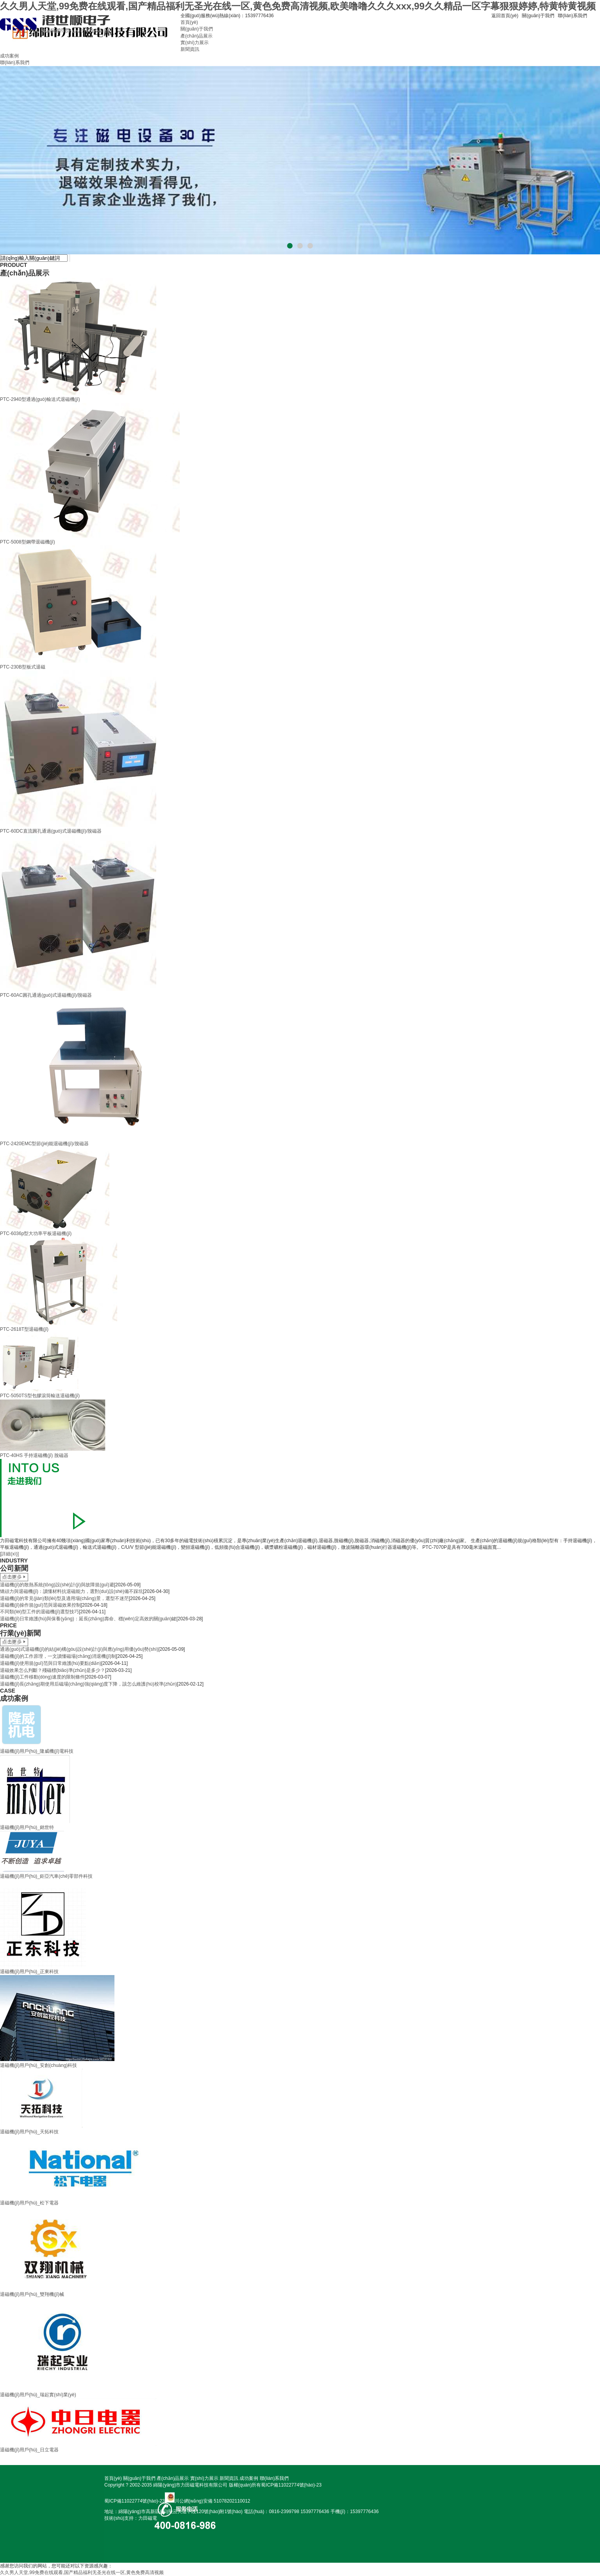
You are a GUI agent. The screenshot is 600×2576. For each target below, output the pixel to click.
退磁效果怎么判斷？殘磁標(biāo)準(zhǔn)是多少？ (52, 1670)
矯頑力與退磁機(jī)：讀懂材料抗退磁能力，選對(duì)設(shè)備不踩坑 (71, 1591)
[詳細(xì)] (9, 1554)
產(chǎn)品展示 (196, 36)
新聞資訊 (189, 49)
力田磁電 (147, 2518)
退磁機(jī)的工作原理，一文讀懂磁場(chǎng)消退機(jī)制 (58, 1656)
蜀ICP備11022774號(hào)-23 (291, 2485)
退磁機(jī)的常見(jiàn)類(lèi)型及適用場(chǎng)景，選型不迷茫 (64, 1598)
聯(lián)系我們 (572, 15)
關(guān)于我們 (538, 15)
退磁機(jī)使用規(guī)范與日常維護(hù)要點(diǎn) (50, 1663)
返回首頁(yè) (504, 15)
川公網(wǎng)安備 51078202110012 (212, 2501)
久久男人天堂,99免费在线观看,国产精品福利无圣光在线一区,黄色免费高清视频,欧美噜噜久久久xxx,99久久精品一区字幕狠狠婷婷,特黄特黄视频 (298, 6)
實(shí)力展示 (194, 42)
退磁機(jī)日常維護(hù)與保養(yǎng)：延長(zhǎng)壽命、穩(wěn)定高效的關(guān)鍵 (88, 1618)
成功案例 (9, 56)
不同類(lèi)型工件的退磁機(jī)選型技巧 (39, 1611)
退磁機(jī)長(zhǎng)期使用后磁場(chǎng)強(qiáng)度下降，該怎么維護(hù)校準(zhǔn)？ (88, 1684)
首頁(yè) (189, 22)
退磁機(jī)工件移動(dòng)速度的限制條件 (42, 1677)
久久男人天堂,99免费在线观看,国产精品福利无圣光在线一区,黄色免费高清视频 (82, 2572)
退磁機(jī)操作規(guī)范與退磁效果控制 (40, 1605)
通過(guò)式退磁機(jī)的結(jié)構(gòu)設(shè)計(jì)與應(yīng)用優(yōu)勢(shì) (79, 1649)
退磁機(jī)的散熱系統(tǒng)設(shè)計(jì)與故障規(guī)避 (57, 1584)
